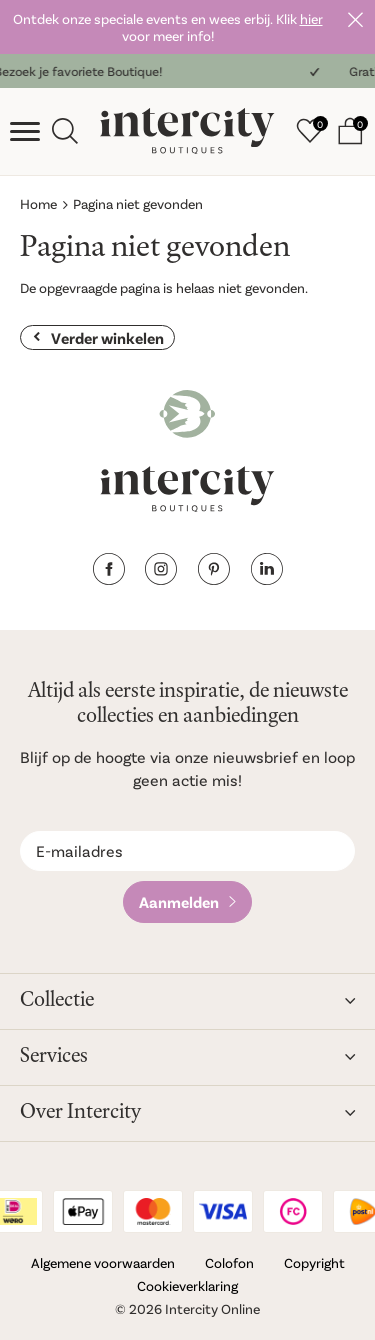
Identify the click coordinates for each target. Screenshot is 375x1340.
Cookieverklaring (187, 1285)
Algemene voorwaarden (103, 1262)
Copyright (314, 1262)
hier (311, 18)
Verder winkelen (107, 337)
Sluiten (355, 20)
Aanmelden (179, 901)
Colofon (229, 1262)
